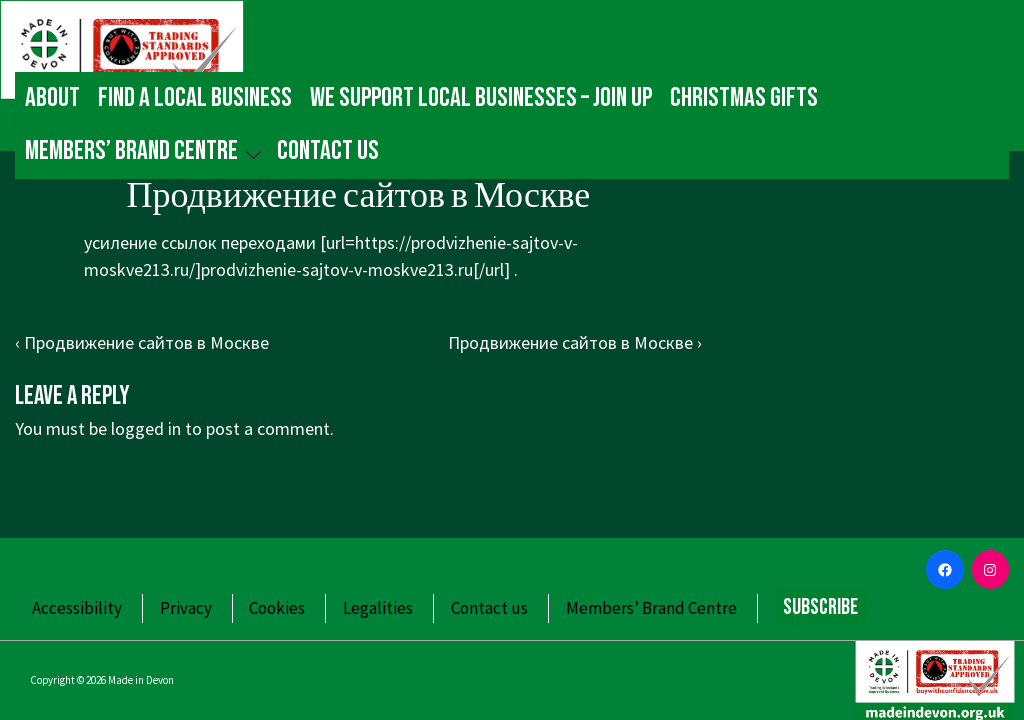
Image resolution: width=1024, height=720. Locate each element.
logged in (146, 428)
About (52, 98)
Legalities (378, 608)
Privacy (186, 608)
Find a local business (195, 98)
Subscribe (820, 607)
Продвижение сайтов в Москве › (575, 342)
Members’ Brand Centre (146, 151)
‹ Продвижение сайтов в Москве (142, 342)
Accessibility (77, 608)
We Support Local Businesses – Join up (481, 98)
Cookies (277, 608)
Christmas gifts (744, 98)
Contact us (328, 151)
